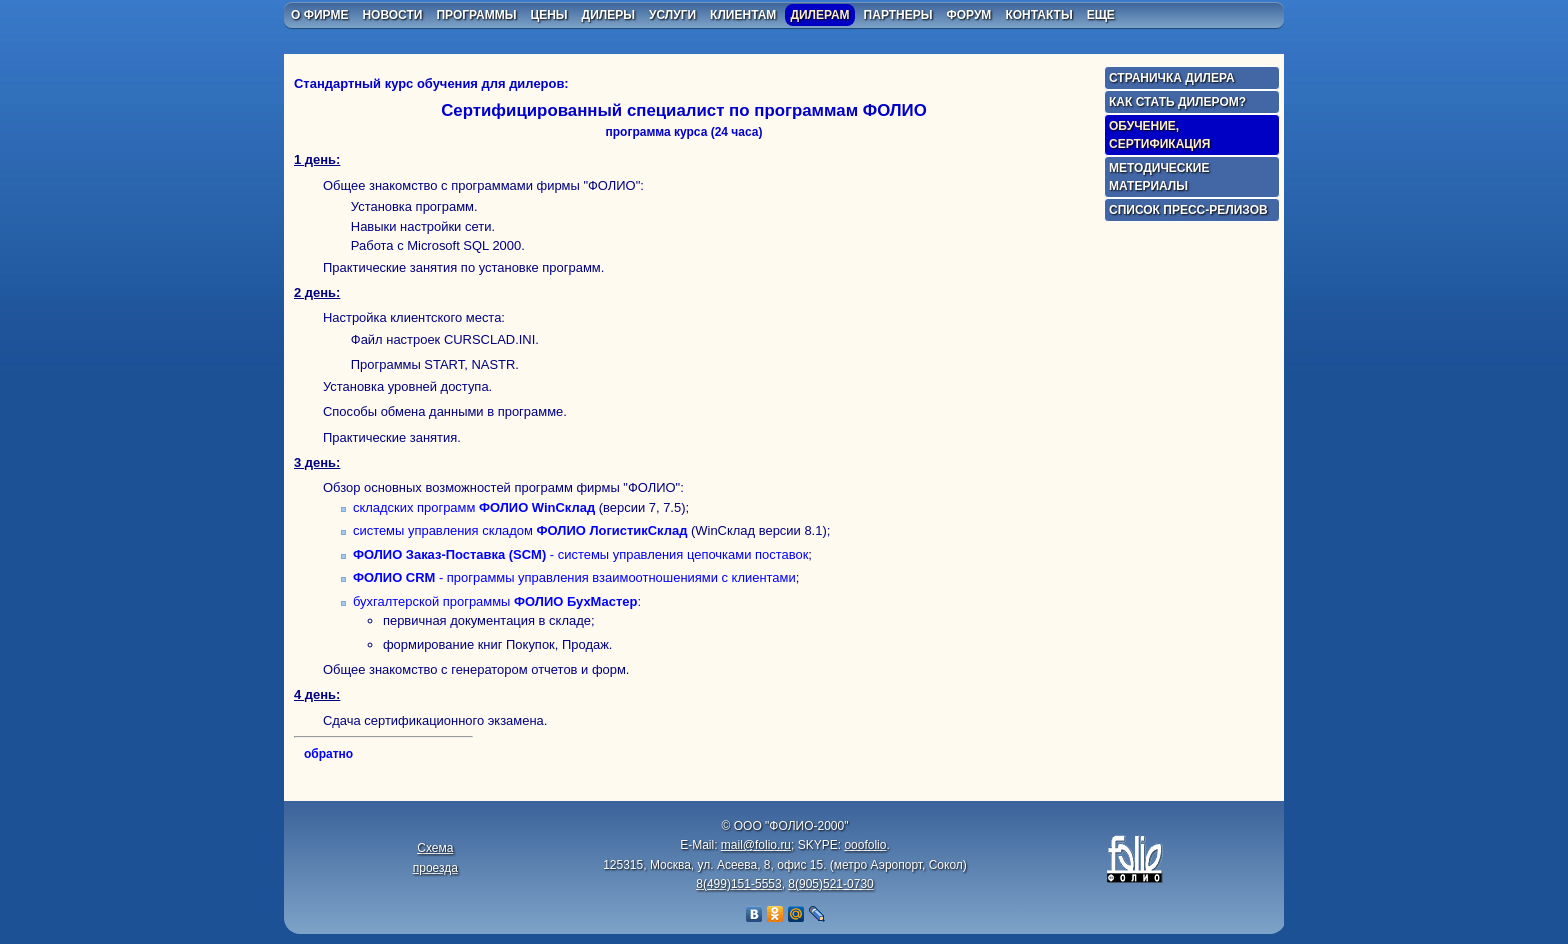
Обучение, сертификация (1159, 135)
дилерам (819, 15)
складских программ (474, 507)
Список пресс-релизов (1188, 210)
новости (392, 15)
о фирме (319, 15)
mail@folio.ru (756, 845)
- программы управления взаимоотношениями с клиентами (574, 577)
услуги (672, 15)
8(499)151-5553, (740, 884)
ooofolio (865, 845)
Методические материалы (1159, 177)
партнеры (898, 15)
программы (476, 15)
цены (548, 15)
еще (1101, 15)
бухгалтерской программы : (497, 601)
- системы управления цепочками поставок (580, 554)
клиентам (743, 15)
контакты (1038, 15)
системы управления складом (520, 530)
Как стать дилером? (1177, 102)
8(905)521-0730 (830, 884)
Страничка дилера (1172, 78)
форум (968, 15)
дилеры (608, 15)
